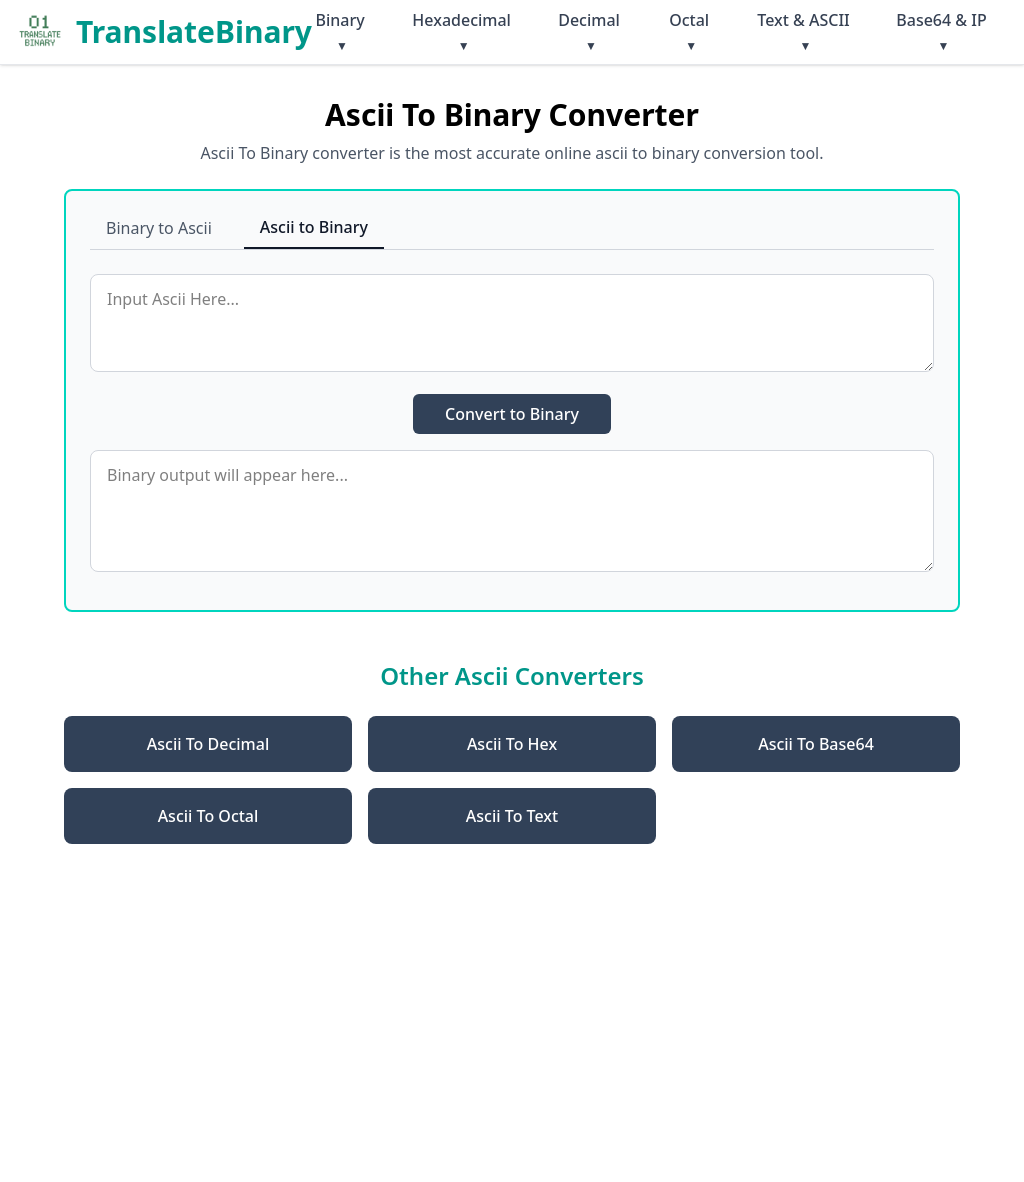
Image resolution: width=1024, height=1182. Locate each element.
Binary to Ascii (159, 228)
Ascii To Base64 (816, 744)
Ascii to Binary (314, 227)
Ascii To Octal (208, 816)
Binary (339, 31)
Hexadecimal (461, 31)
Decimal (589, 31)
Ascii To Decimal (208, 744)
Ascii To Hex (512, 744)
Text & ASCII (803, 31)
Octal (689, 31)
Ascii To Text (512, 816)
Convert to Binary (512, 414)
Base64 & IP (941, 31)
